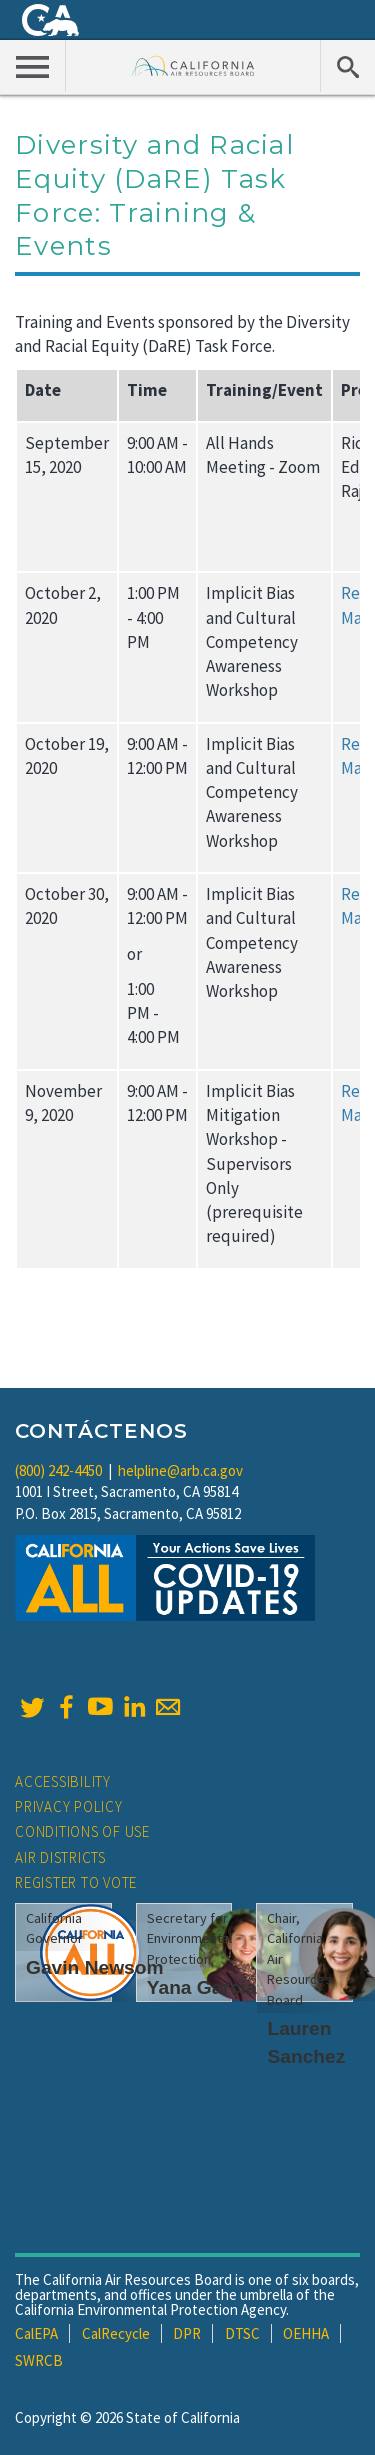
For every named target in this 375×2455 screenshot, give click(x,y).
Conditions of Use (82, 1831)
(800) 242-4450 (58, 1470)
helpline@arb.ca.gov (180, 1470)
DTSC (242, 2333)
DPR (187, 2333)
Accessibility (63, 1781)
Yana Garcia (202, 1987)
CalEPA (36, 2333)
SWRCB (39, 2360)
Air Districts (60, 1857)
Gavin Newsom (95, 1967)
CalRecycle (116, 2333)
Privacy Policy (69, 1806)
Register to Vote (76, 1882)
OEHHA (306, 2333)
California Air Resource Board (193, 65)
